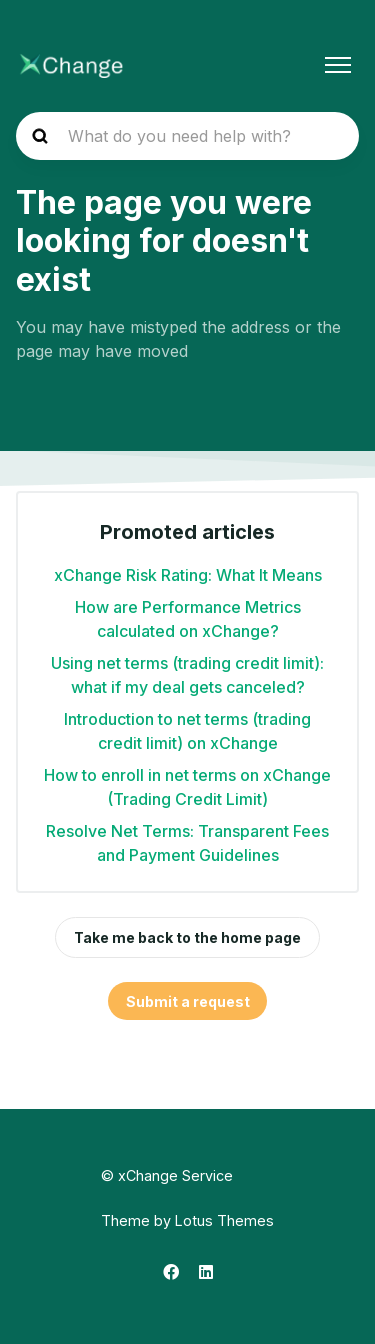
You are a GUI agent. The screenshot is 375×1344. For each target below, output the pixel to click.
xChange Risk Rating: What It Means (188, 575)
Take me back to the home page (187, 937)
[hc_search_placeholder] (187, 136)
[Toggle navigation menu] (338, 65)
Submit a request (188, 1001)
